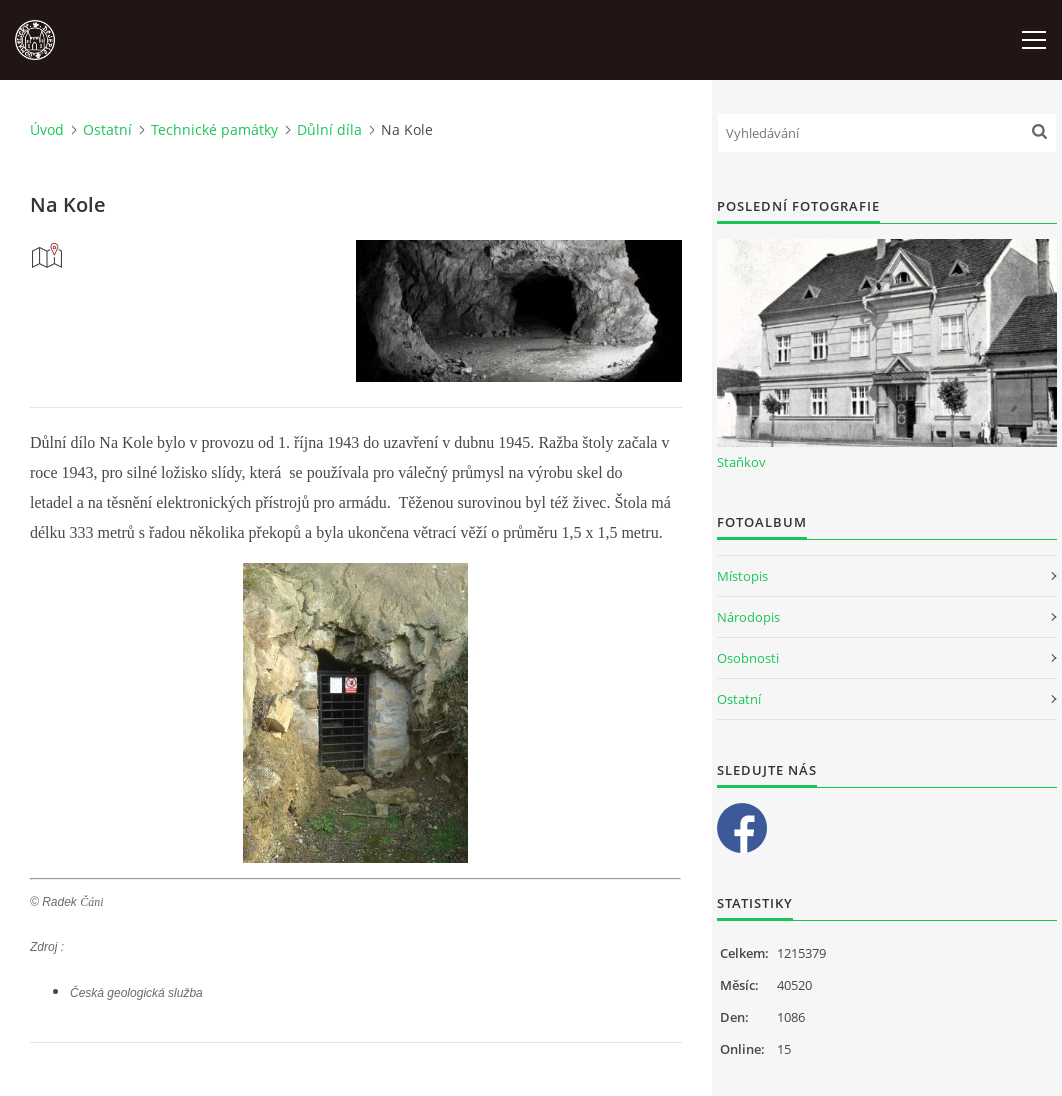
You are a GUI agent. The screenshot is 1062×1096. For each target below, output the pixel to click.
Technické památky (214, 129)
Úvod (47, 129)
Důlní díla (329, 129)
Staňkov (741, 462)
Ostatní (107, 129)
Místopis (742, 576)
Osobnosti (748, 658)
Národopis (748, 617)
